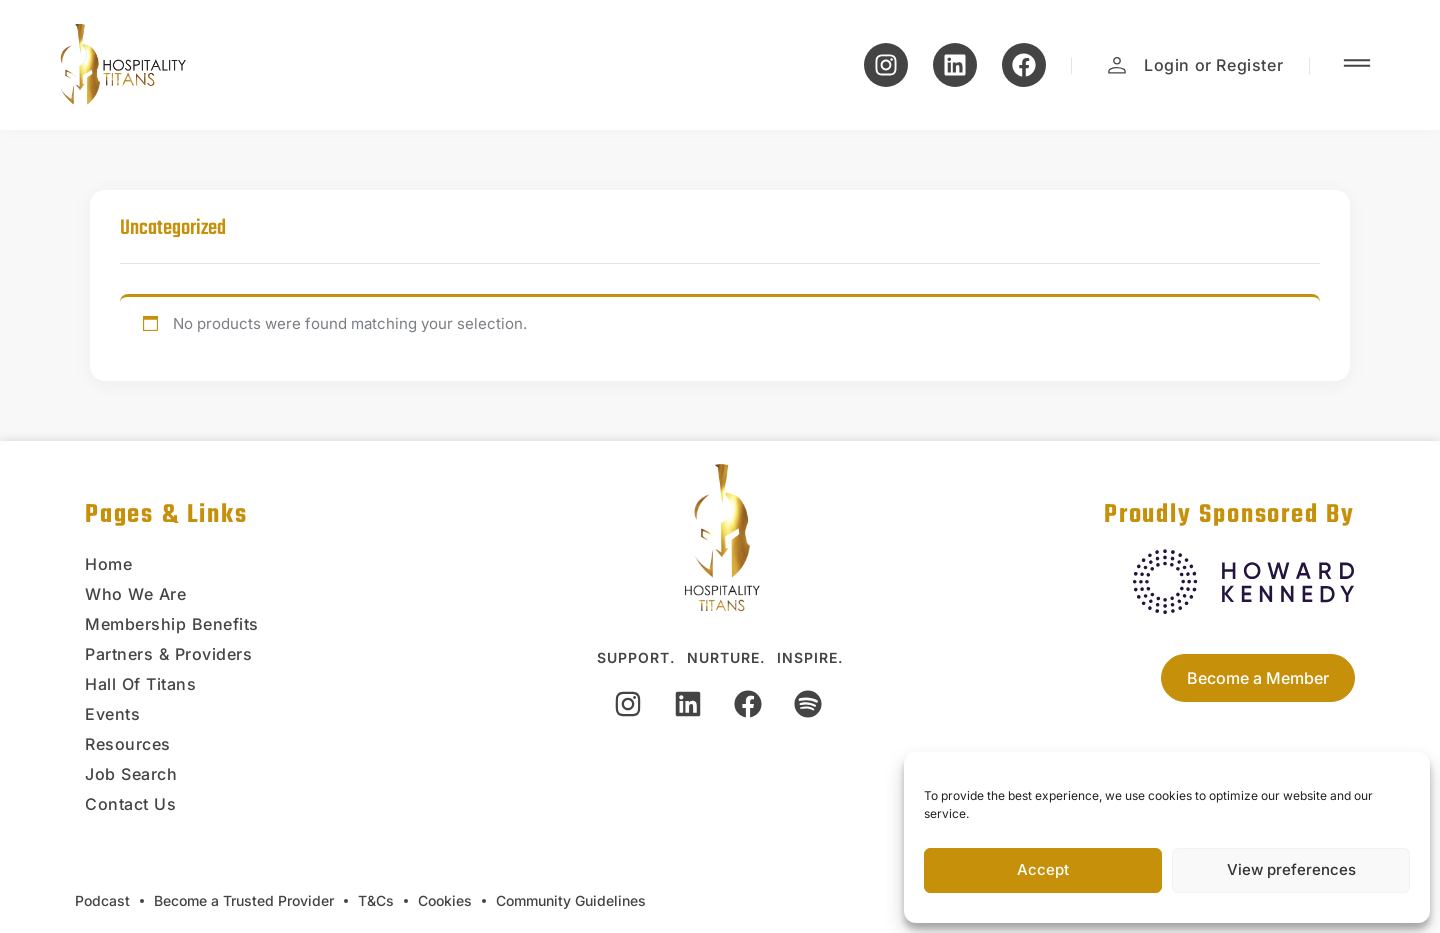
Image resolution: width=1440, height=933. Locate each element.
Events (112, 714)
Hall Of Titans (140, 684)
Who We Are (135, 594)
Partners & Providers (168, 654)
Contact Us (130, 804)
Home (108, 564)
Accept (1043, 869)
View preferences (1291, 869)
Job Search (131, 774)
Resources (128, 744)
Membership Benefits (172, 624)
